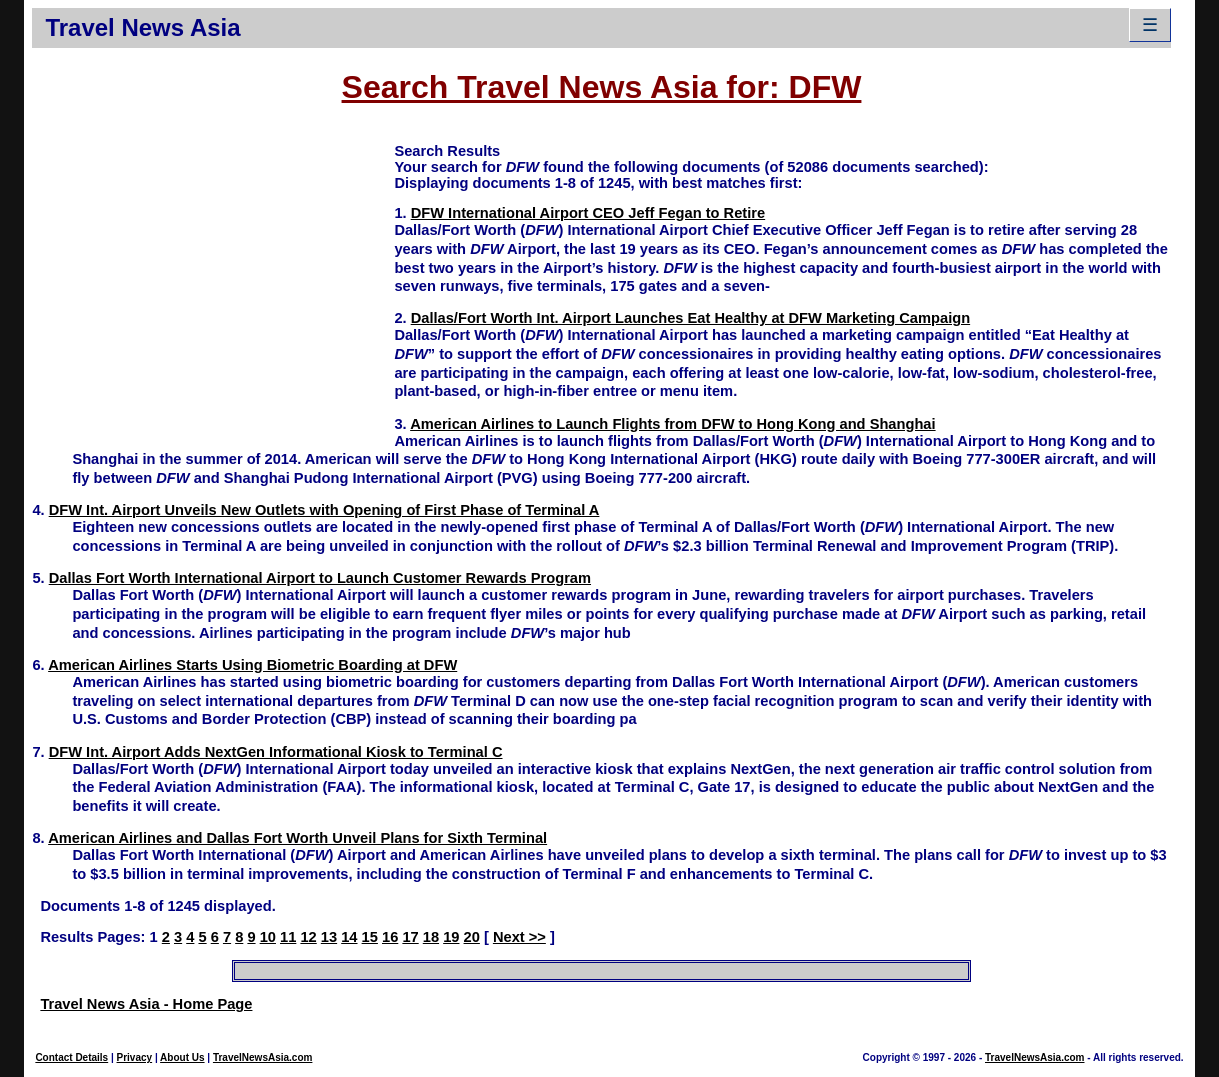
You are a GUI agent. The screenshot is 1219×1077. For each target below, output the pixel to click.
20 (472, 937)
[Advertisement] (213, 281)
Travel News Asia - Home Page (146, 1004)
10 (268, 937)
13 (329, 937)
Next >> (519, 937)
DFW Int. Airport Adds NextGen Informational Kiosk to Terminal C (276, 752)
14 (349, 937)
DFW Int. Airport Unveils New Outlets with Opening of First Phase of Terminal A (324, 510)
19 (451, 937)
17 (410, 937)
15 (370, 937)
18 (431, 937)
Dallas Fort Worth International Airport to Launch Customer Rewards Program (320, 578)
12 (308, 937)
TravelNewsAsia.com (263, 1057)
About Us (182, 1057)
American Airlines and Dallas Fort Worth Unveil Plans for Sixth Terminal (297, 838)
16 (390, 937)
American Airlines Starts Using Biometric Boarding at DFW (252, 665)
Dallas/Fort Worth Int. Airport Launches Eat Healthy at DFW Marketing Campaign (690, 318)
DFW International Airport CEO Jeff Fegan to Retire (588, 213)
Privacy (135, 1057)
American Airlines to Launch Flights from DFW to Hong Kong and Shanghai (672, 424)
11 (288, 937)
